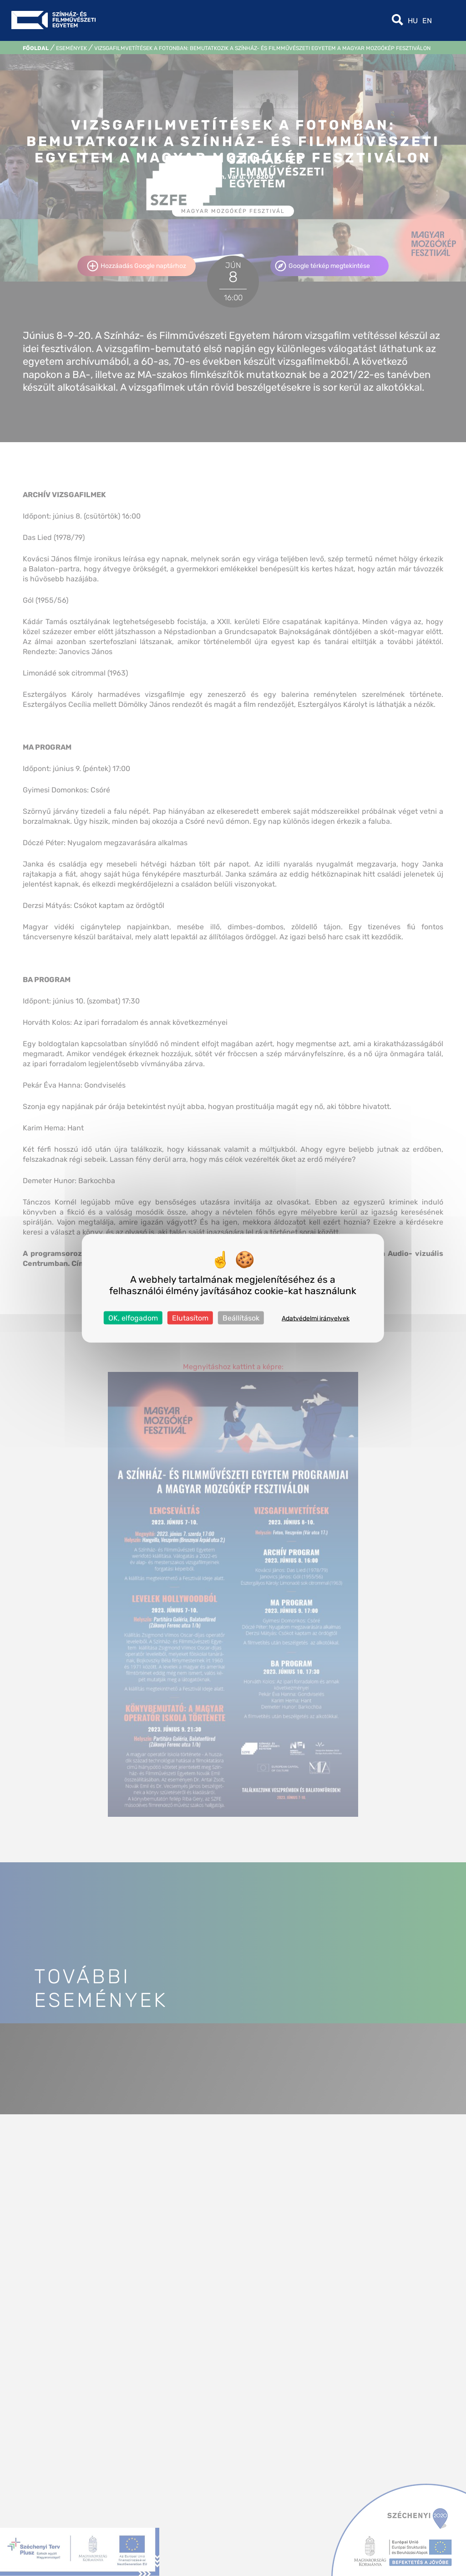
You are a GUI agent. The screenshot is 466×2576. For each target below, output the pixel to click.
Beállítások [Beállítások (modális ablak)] (241, 1317)
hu (413, 20)
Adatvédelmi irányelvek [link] (316, 1318)
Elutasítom (190, 1317)
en (427, 20)
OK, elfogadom (133, 1317)
